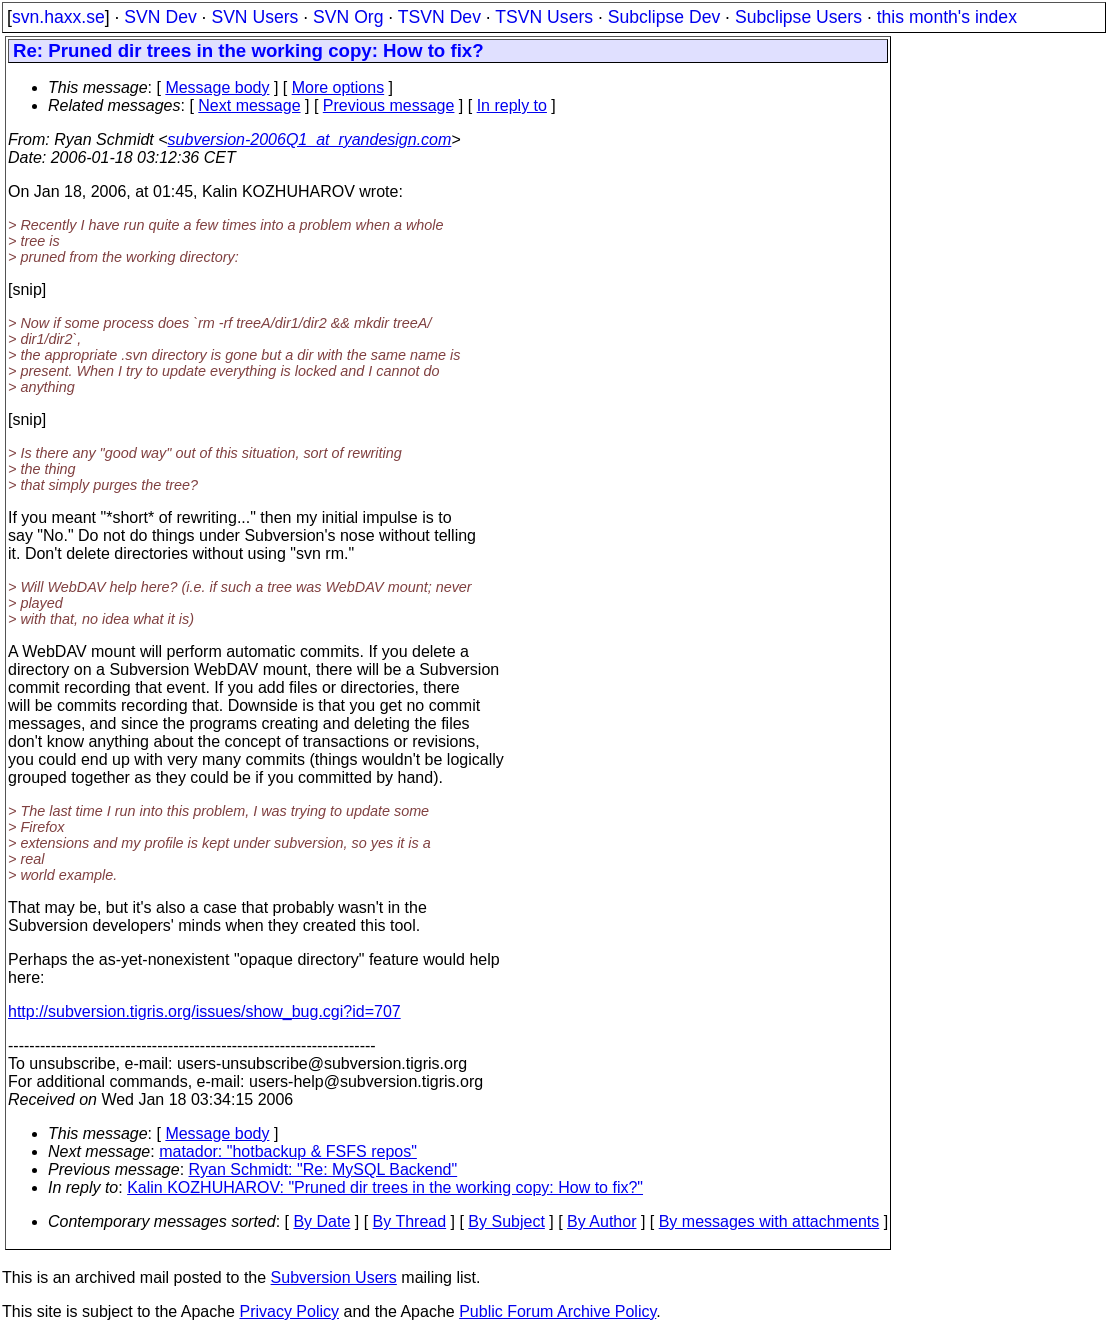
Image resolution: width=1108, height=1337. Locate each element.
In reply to (512, 105)
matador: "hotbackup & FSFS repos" (288, 1151)
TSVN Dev (439, 17)
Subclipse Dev (664, 17)
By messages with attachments (769, 1221)
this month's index (947, 17)
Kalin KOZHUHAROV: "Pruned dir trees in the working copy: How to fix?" (385, 1187)
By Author (601, 1221)
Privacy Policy (289, 1311)
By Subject (506, 1221)
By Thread (410, 1221)
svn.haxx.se (58, 17)
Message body (217, 87)
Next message (249, 105)
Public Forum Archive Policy (557, 1311)
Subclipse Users (798, 17)
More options (338, 87)
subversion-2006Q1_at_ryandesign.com (310, 139)
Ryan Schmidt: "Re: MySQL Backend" (323, 1169)
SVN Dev (160, 17)
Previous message (389, 105)
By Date (321, 1221)
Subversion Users (334, 1277)
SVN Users (254, 17)
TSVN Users (544, 17)
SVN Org (348, 17)
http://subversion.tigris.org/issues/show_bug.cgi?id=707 (204, 1011)
